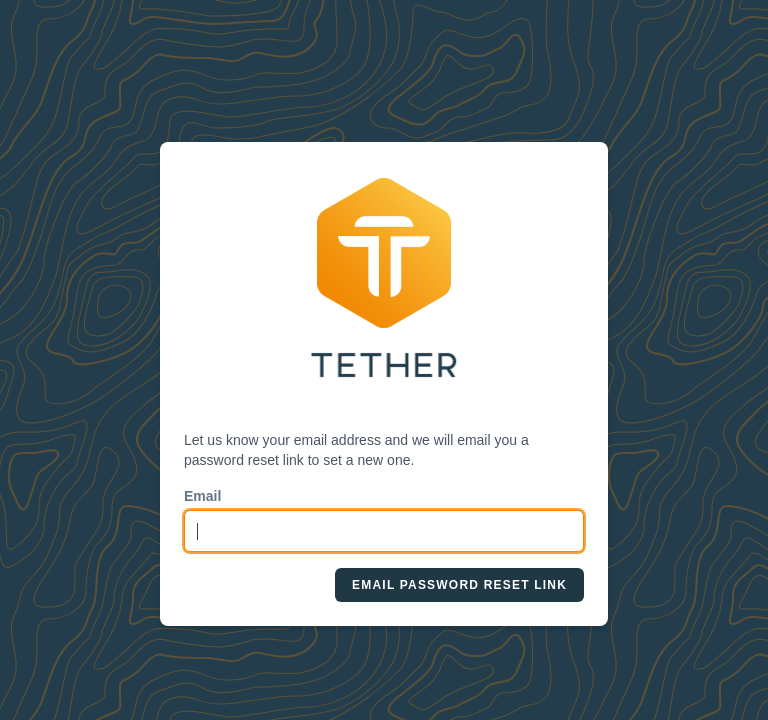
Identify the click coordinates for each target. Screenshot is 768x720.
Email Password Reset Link (459, 585)
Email (202, 496)
